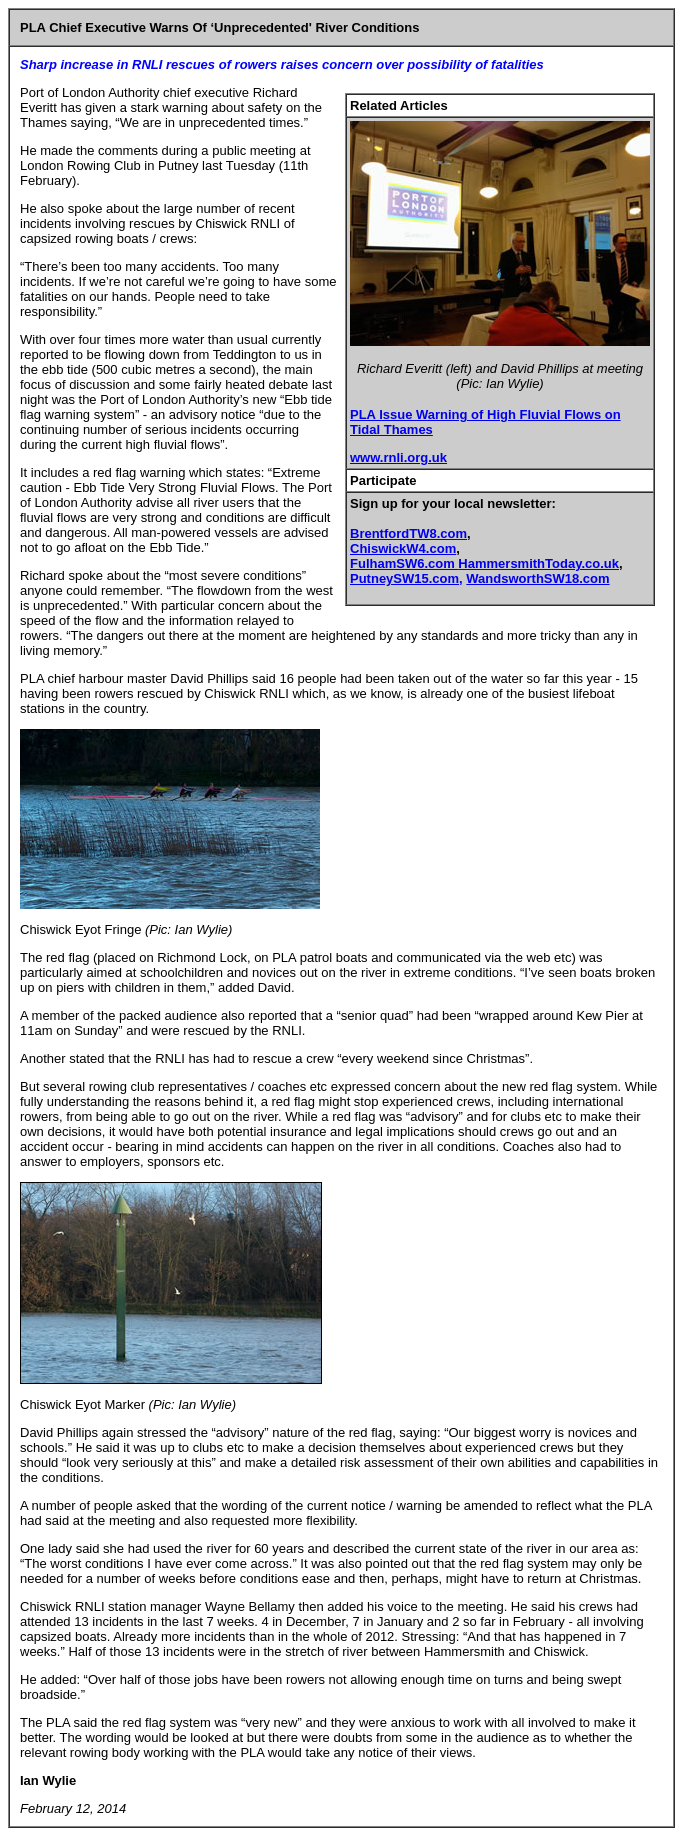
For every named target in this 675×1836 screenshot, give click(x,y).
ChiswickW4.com (403, 548)
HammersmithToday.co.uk (538, 563)
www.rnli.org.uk (398, 457)
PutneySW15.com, (406, 578)
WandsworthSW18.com (537, 578)
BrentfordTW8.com (408, 533)
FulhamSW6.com (404, 563)
